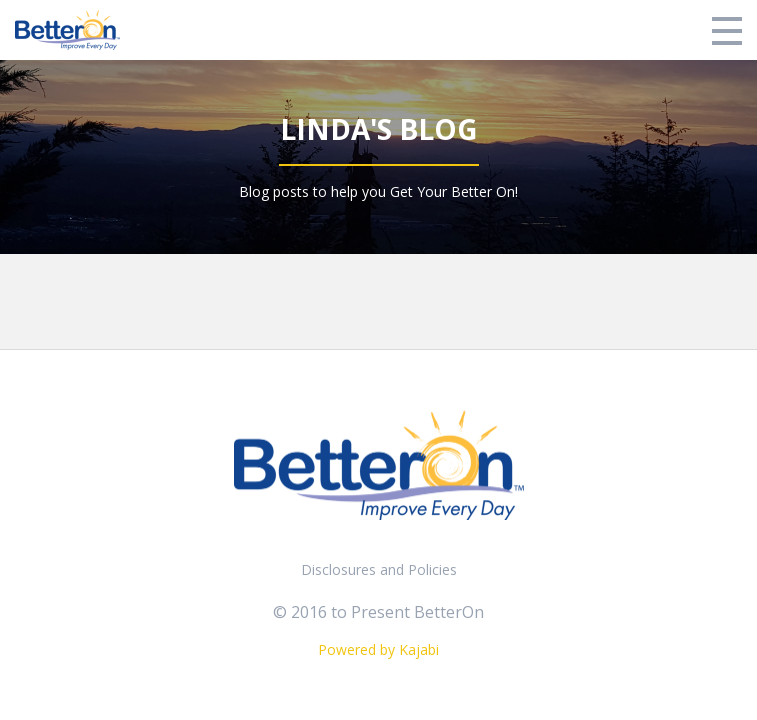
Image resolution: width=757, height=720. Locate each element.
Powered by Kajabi (378, 649)
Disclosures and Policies (379, 569)
